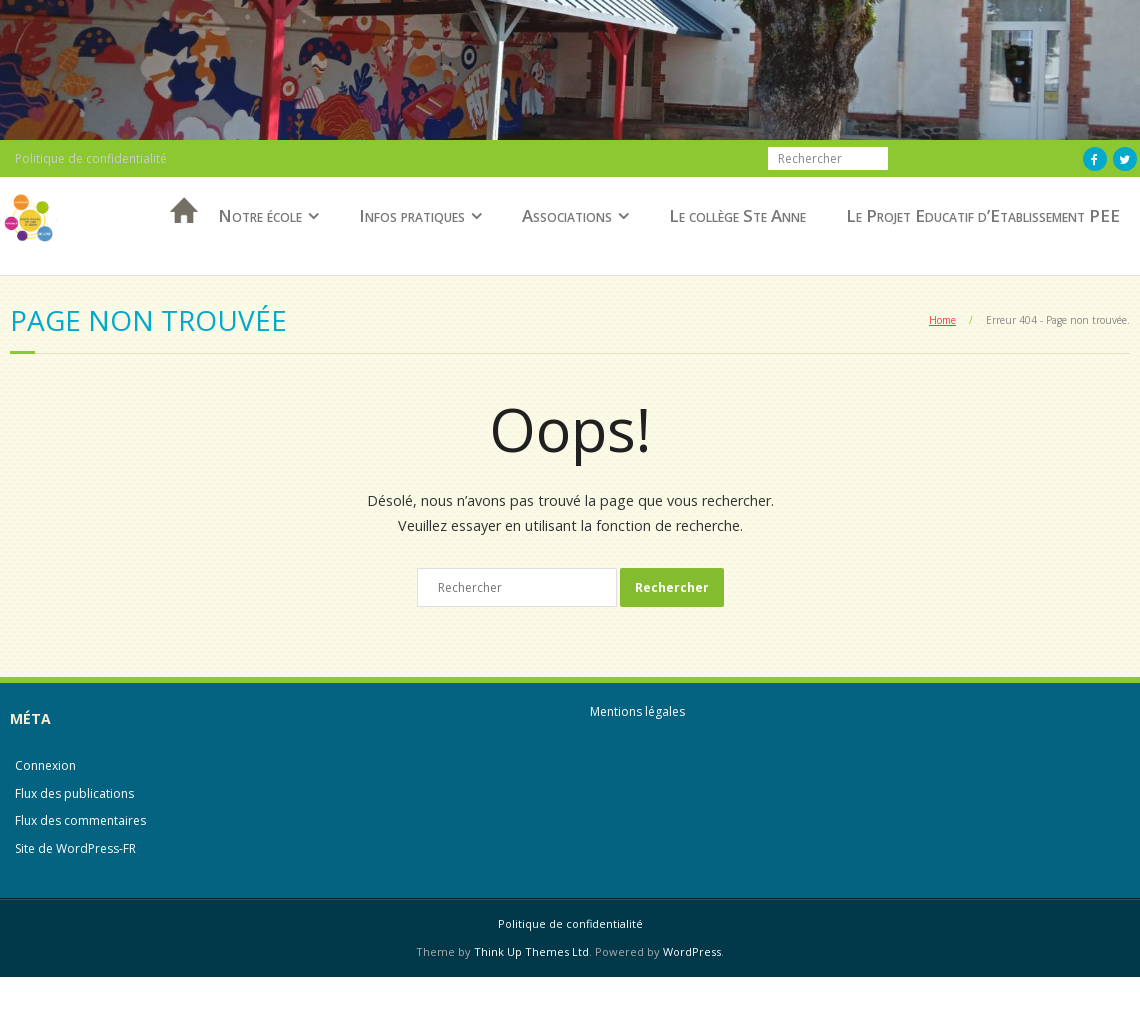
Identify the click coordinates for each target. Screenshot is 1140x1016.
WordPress (692, 951)
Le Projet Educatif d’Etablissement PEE (983, 215)
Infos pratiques (412, 215)
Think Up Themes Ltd (531, 951)
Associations (567, 215)
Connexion (45, 765)
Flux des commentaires (80, 820)
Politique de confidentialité (91, 158)
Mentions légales (637, 711)
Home (942, 320)
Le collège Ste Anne (737, 215)
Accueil (178, 236)
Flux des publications (74, 793)
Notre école (260, 215)
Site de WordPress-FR (75, 848)
